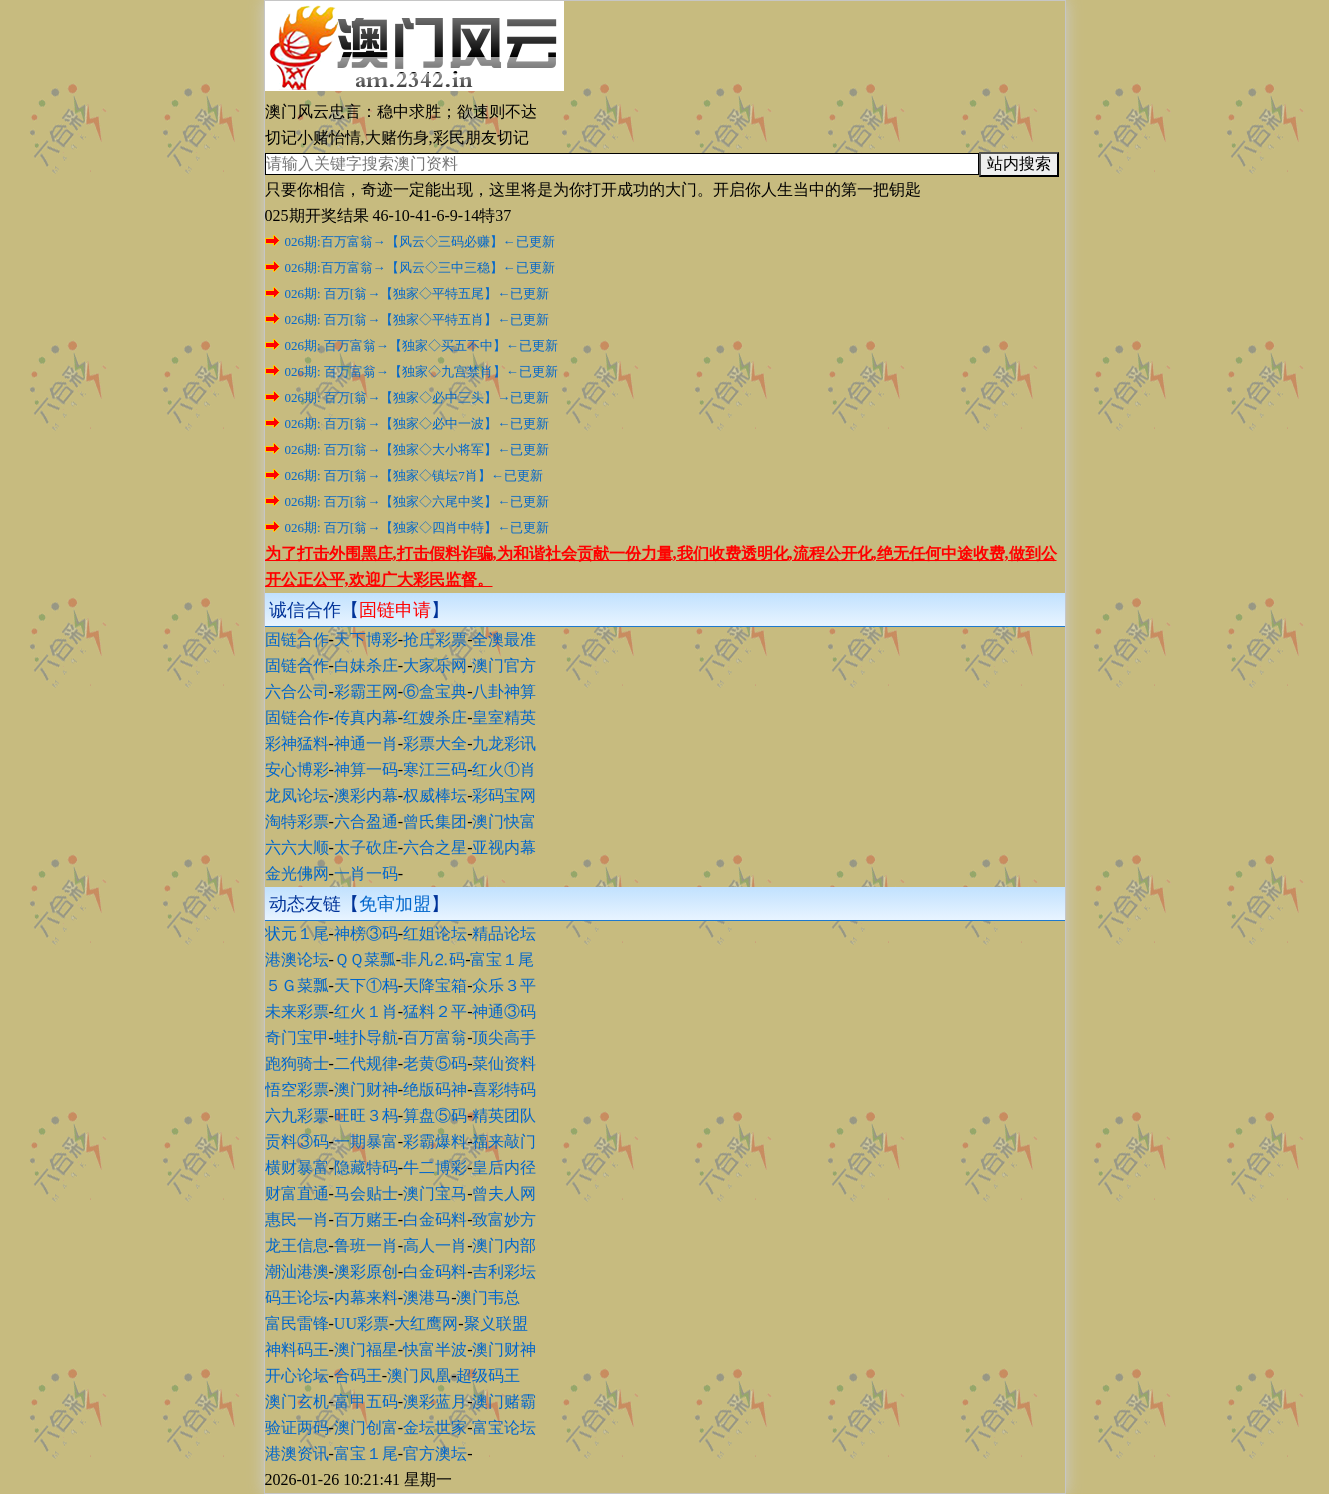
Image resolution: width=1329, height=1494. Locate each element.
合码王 (358, 1375)
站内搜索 (1019, 163)
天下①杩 (366, 985)
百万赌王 (366, 1219)
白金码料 (435, 1219)
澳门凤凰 (419, 1375)
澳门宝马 (435, 1193)
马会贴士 (366, 1193)
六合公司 (297, 691)
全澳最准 (504, 639)
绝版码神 (435, 1089)
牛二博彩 (435, 1167)
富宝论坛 (504, 1427)
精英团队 (504, 1115)
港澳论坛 (297, 959)
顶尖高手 (504, 1037)
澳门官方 (504, 665)
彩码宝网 (504, 795)
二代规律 (366, 1063)
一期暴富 (366, 1141)
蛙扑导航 (366, 1037)
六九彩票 (297, 1115)
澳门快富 (504, 821)
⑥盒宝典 (435, 691)
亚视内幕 (504, 847)
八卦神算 (504, 691)
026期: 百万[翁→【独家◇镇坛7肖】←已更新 (414, 475)
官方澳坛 (435, 1453)
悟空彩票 (297, 1089)
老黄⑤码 (435, 1063)
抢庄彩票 (435, 639)
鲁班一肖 (366, 1245)
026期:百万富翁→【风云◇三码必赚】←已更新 (420, 241)
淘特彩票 (297, 821)
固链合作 (297, 639)
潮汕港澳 (297, 1271)
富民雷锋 (297, 1323)
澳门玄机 (297, 1401)
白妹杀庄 (366, 665)
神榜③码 (366, 933)
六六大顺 (297, 847)
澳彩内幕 (366, 795)
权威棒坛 (435, 795)
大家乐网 (435, 665)
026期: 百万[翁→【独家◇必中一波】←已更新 (417, 423)
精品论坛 (504, 933)
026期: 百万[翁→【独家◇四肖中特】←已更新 (417, 527)
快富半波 (435, 1349)
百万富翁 (435, 1037)
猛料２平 (435, 1011)
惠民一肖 (297, 1219)
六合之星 (435, 847)
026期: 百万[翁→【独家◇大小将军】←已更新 (417, 449)
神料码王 (297, 1349)
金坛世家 (435, 1427)
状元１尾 (297, 933)
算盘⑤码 (435, 1115)
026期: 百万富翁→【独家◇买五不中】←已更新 (421, 345)
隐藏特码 (366, 1167)
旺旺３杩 (366, 1115)
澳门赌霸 (504, 1401)
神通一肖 (366, 743)
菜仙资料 (504, 1063)
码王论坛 (297, 1297)
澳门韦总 (488, 1297)
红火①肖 (504, 769)
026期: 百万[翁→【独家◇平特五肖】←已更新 (417, 319)
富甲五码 (366, 1401)
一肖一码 (366, 873)
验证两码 (297, 1427)
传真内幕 (366, 717)
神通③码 (504, 1011)
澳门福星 (366, 1349)
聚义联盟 (496, 1323)
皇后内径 (504, 1167)
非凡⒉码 (433, 959)
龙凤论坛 (297, 795)
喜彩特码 (504, 1089)
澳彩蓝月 (435, 1401)
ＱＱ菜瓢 (365, 959)
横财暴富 (297, 1167)
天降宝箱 (435, 985)
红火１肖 (366, 1011)
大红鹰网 (426, 1323)
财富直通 (297, 1193)
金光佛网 (297, 873)
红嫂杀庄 (435, 717)
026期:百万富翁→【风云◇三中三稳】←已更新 (420, 267)
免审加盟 (395, 904)
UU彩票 (361, 1323)
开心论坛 (297, 1375)
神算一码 (366, 769)
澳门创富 (366, 1427)
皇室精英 (504, 717)
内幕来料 (366, 1297)
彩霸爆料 (435, 1141)
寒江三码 (435, 769)
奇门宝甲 (297, 1037)
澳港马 (427, 1297)
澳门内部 (504, 1245)
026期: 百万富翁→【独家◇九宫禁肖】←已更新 (421, 371)
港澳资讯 (297, 1453)
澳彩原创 (366, 1271)
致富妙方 (504, 1219)
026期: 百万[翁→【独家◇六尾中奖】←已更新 (417, 501)
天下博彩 (366, 639)
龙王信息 (297, 1245)
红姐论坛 (435, 933)
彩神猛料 (297, 743)
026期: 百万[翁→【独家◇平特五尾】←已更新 (417, 293)
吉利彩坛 (504, 1271)
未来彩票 (297, 1011)
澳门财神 (366, 1089)
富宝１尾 (502, 959)
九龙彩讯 (504, 743)
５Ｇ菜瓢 (297, 985)
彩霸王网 (366, 691)
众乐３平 (504, 985)
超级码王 (488, 1375)
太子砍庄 (366, 847)
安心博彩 (297, 769)
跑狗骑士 (297, 1063)
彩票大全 (435, 743)
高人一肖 (435, 1245)
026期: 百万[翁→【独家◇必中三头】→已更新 (417, 397)
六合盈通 (366, 821)
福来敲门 (504, 1141)
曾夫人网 (504, 1193)
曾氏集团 (435, 821)
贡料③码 (297, 1141)
